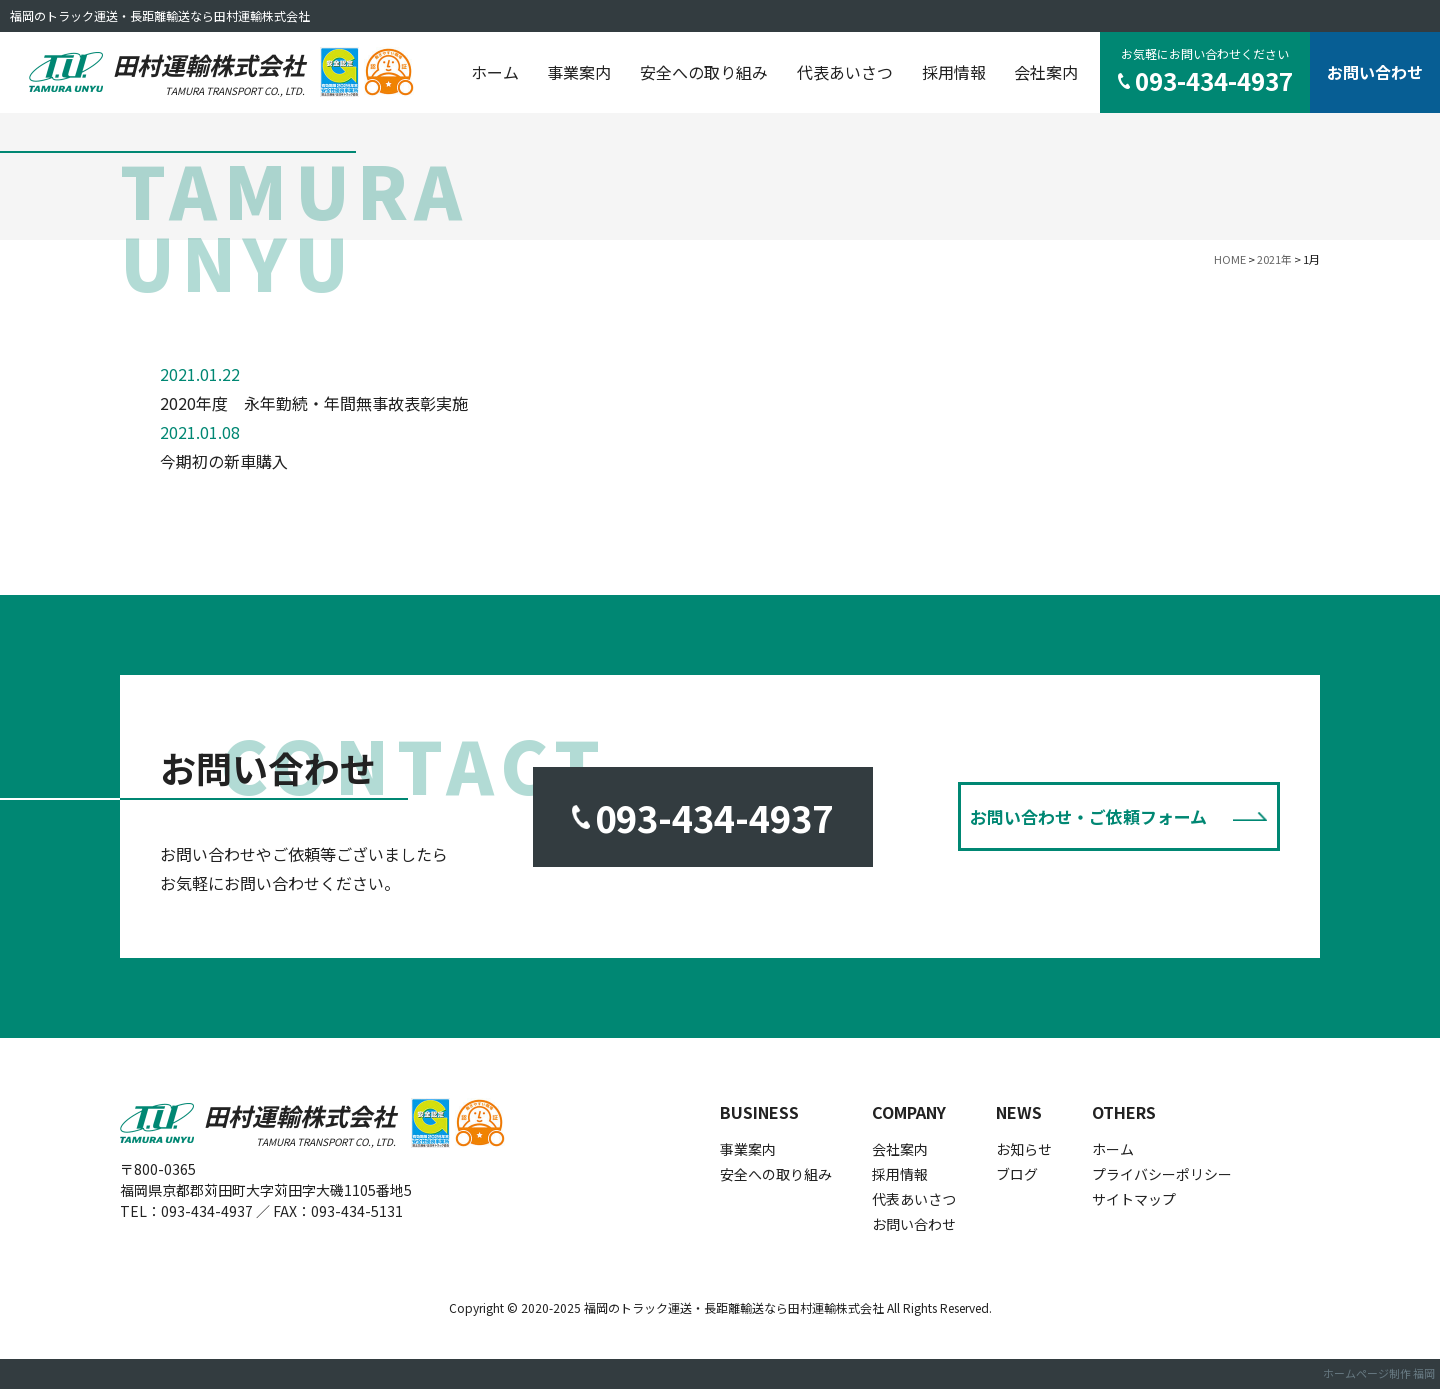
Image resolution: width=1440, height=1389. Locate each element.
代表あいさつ (845, 72)
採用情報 (954, 72)
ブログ (1017, 1174)
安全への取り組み (704, 72)
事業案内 (579, 72)
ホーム (495, 72)
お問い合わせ (1375, 72)
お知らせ (1024, 1149)
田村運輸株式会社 (209, 72)
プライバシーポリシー (1162, 1174)
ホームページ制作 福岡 (1379, 1373)
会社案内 (1046, 72)
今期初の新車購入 (224, 461)
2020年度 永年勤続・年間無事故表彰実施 (314, 403)
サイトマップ (1134, 1199)
